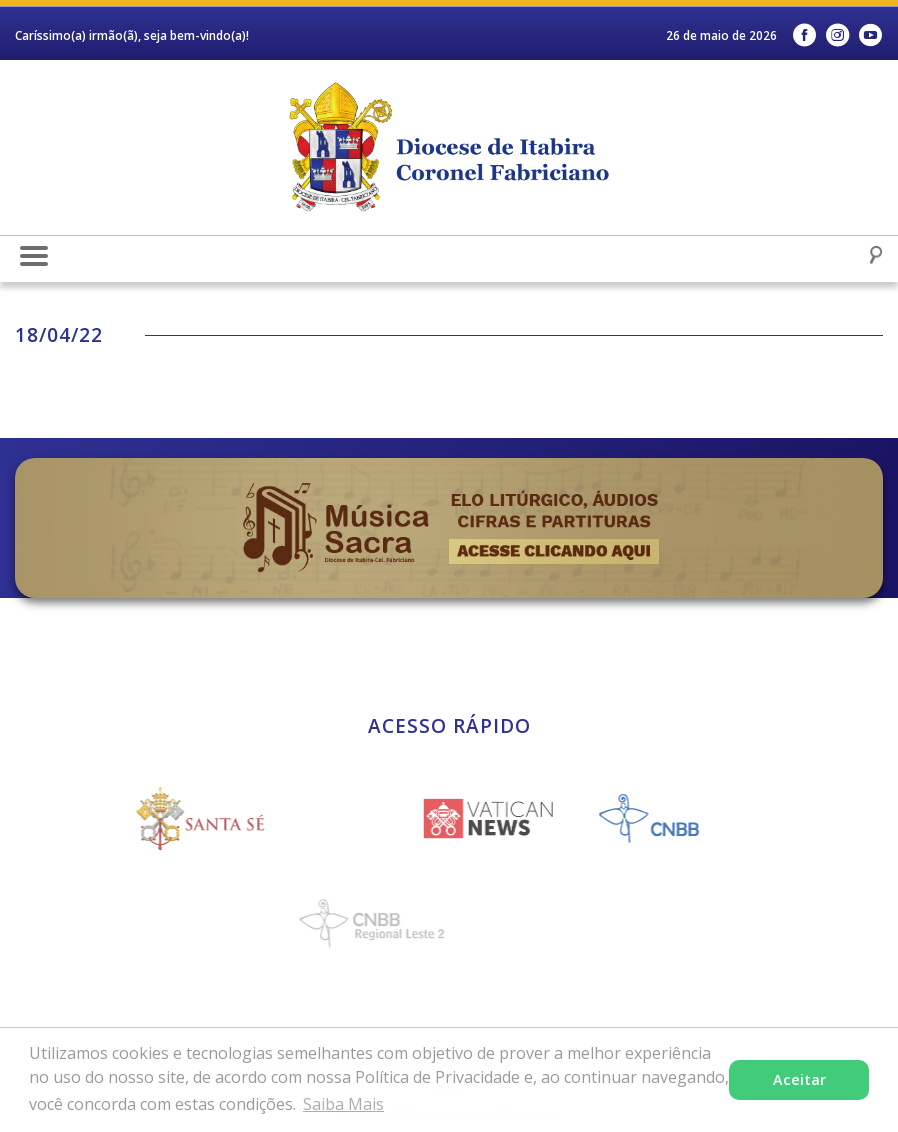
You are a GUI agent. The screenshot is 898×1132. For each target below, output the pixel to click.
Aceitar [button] (799, 1079)
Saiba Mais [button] (343, 1104)
